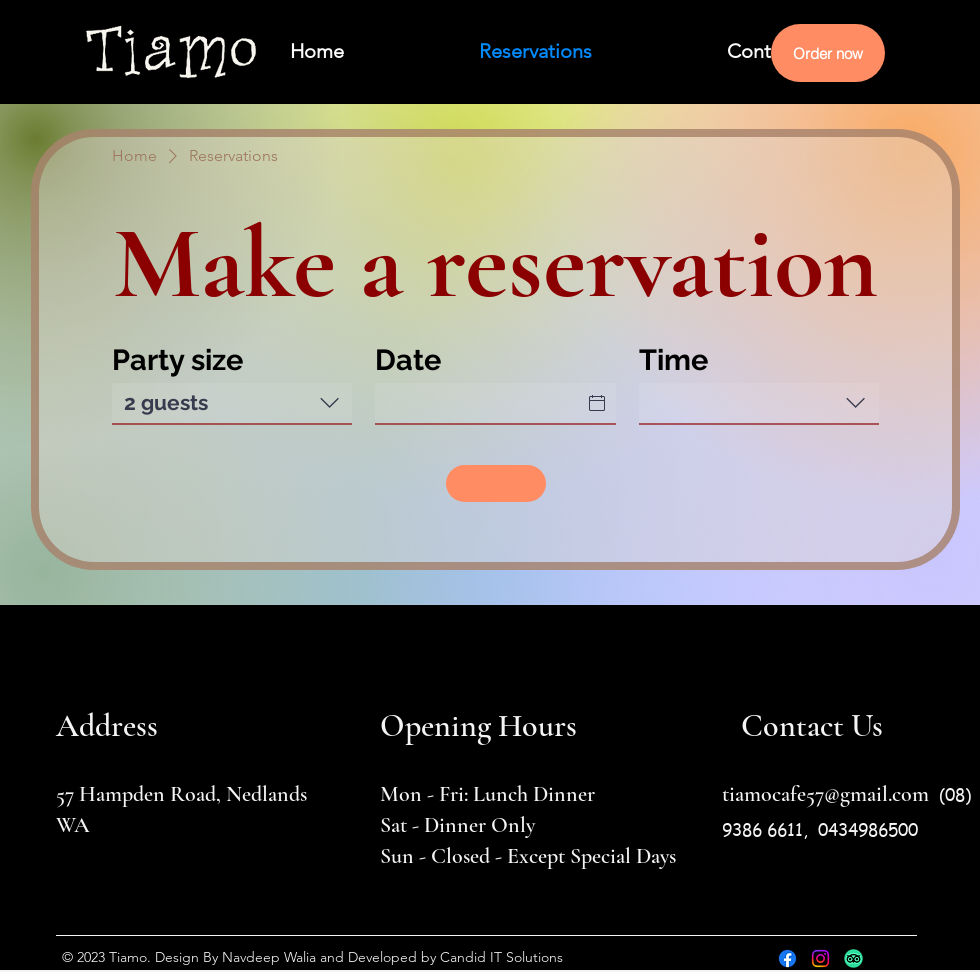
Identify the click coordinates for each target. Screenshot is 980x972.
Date (408, 360)
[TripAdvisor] (853, 958)
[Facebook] (787, 958)
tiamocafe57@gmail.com (825, 794)
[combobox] (232, 404)
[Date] (483, 403)
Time (673, 360)
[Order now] (828, 53)
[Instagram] (820, 958)
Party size (177, 360)
